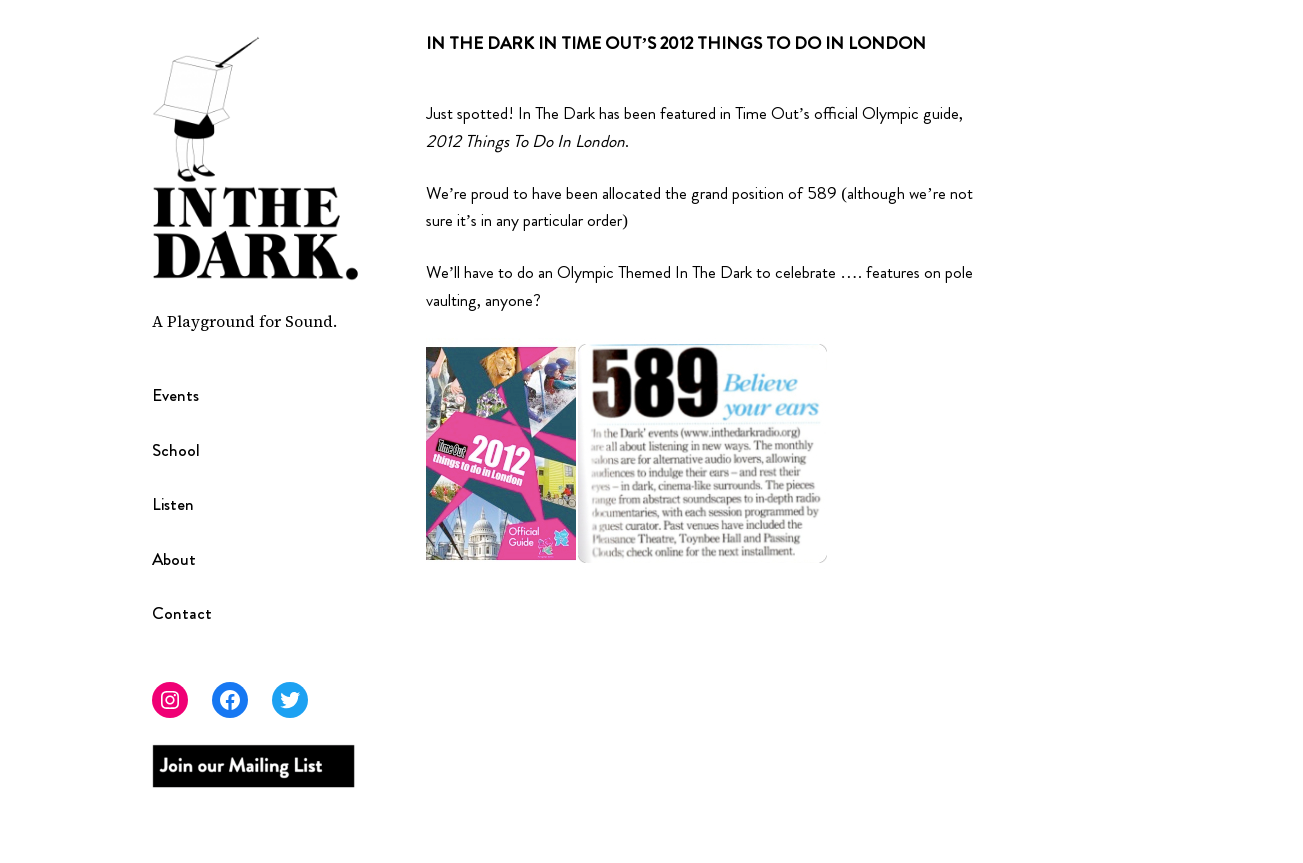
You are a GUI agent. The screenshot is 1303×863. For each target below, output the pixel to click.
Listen (173, 505)
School (176, 451)
